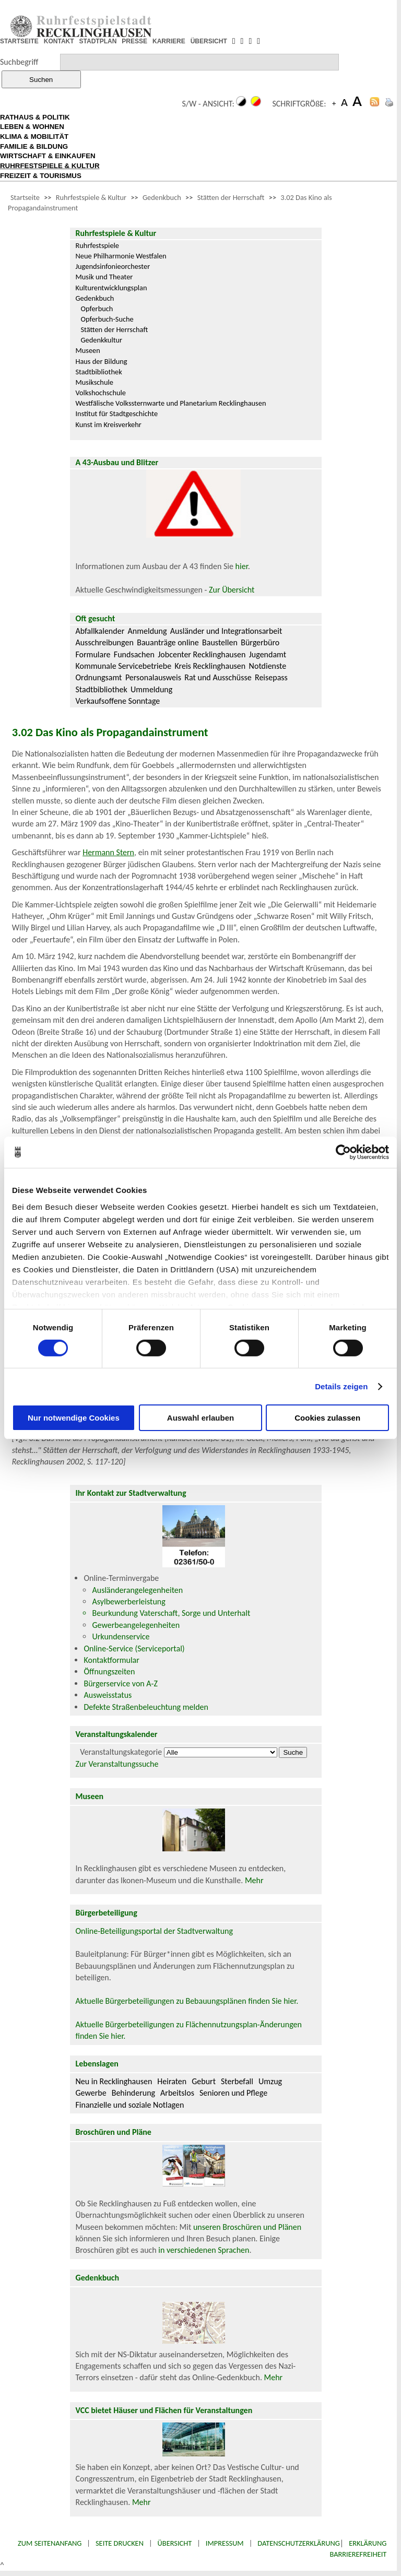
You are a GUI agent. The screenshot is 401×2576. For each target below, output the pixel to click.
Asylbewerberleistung (128, 1601)
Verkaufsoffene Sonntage (117, 701)
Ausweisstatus (108, 1695)
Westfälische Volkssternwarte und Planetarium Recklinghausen (170, 403)
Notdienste (268, 666)
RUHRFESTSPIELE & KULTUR (50, 166)
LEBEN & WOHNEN (32, 127)
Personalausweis (153, 677)
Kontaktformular (111, 1660)
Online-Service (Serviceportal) (134, 1648)
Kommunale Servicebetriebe (123, 666)
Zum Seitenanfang (49, 2543)
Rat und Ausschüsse (217, 677)
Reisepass (271, 677)
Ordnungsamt (98, 677)
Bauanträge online (168, 642)
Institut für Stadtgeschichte (116, 413)
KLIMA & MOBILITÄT (34, 136)
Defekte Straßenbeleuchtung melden (146, 1707)
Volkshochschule (100, 392)
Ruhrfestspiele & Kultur (91, 197)
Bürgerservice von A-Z (120, 1683)
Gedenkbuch (162, 197)
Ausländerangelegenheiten (137, 1590)
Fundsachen (134, 654)
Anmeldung (147, 631)
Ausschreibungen (104, 642)
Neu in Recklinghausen (113, 2081)
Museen (87, 350)
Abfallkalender (99, 631)
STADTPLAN (98, 41)
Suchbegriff (19, 62)
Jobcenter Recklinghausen (201, 654)
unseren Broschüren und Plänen (247, 2227)
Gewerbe (90, 2093)
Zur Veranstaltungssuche (116, 1764)
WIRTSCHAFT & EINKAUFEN (48, 156)
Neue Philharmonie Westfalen (120, 256)
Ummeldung (151, 689)
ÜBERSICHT (209, 41)
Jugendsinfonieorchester (112, 266)
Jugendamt (267, 654)
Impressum (225, 2543)
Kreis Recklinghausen (209, 666)
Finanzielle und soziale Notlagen (129, 2105)
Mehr (254, 1880)
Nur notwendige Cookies (74, 1417)
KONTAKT (59, 41)
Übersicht (175, 2543)
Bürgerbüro (260, 642)
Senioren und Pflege (233, 2093)
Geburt (204, 2081)
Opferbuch (96, 308)
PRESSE (134, 41)
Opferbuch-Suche (106, 319)
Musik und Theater (104, 276)
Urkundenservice (120, 1636)
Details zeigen (341, 1386)
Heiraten (171, 2081)
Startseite (25, 197)
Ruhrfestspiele (97, 245)
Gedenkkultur (101, 340)
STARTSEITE (19, 41)
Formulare (92, 654)
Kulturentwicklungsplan (111, 287)
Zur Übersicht (231, 590)
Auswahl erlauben (200, 1417)
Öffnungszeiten (109, 1671)
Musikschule (94, 382)
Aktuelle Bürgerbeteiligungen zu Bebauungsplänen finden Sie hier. (186, 2001)
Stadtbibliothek (98, 371)
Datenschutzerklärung (298, 2543)
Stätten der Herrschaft (231, 197)
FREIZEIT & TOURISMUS (40, 176)
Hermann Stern (108, 852)
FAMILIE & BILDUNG (34, 146)
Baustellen (220, 642)
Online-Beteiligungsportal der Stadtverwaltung (154, 1931)
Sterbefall (237, 2081)
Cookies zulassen (327, 1417)
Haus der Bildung (101, 361)
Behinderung (133, 2093)
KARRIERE (168, 41)
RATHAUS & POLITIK (35, 117)
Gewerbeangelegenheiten (136, 1625)
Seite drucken (120, 2543)
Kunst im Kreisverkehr (108, 424)
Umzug (270, 2081)
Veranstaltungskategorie (121, 1752)
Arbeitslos (177, 2093)
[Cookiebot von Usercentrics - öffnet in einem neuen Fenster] (343, 1152)
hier (241, 566)
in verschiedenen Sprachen (203, 2250)
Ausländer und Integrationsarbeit (226, 631)
